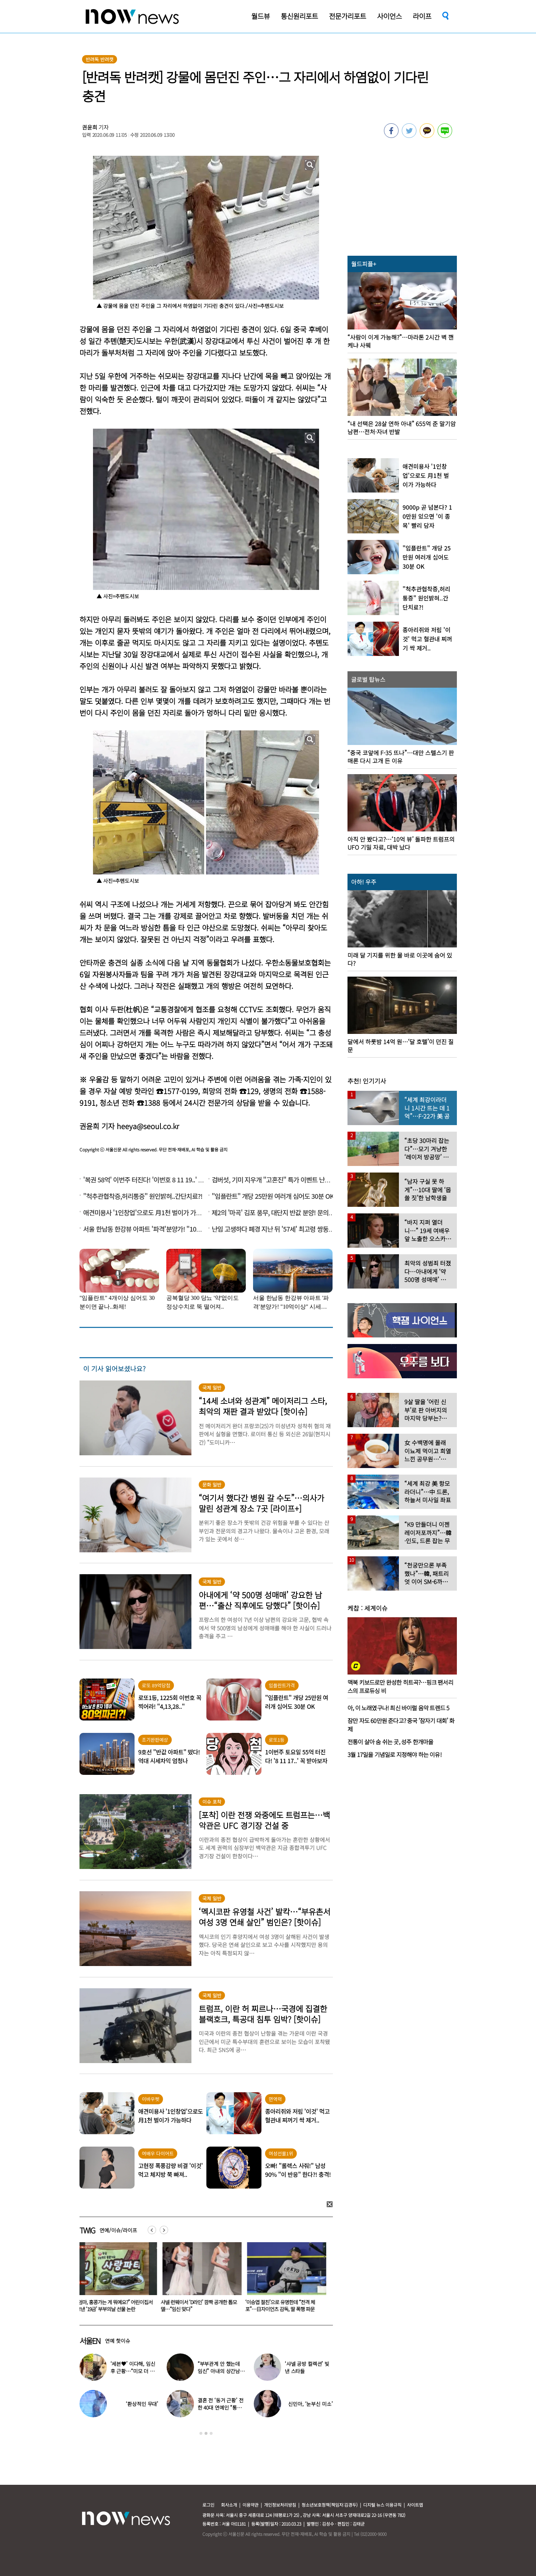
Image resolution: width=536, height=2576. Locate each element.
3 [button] (211, 2433)
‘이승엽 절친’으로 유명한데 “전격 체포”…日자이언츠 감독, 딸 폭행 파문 (281, 2305)
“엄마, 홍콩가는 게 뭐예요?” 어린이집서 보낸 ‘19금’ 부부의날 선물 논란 (116, 2305)
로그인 (208, 2505)
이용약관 (250, 2505)
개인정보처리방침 (280, 2505)
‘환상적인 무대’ (142, 2403)
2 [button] (206, 2433)
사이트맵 (415, 2505)
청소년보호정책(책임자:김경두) (330, 2505)
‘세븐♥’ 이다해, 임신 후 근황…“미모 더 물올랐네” (132, 2371)
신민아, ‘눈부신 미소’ (310, 2403)
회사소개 (229, 2505)
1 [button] (200, 2433)
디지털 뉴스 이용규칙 (382, 2505)
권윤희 (89, 127)
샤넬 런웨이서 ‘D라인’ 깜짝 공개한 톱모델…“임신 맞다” (200, 2305)
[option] (116, 2279)
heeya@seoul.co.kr (148, 1126)
